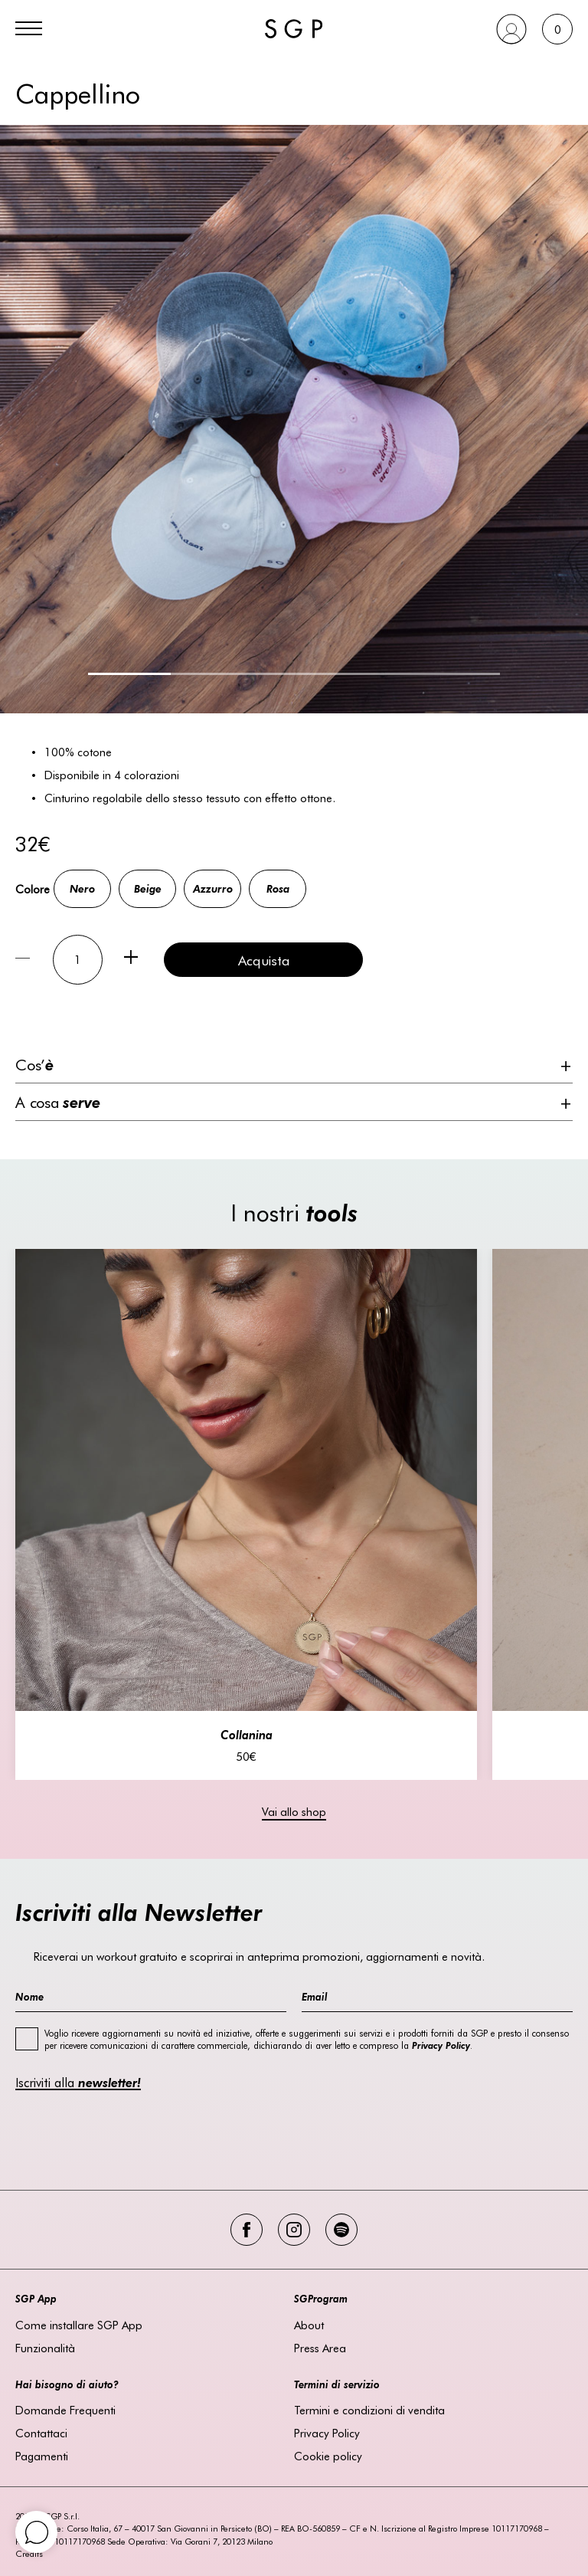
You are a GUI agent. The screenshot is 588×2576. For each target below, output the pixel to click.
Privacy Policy (327, 2432)
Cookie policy (328, 2455)
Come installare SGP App (78, 2324)
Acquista (263, 959)
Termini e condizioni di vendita (369, 2409)
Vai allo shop (294, 1811)
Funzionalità (45, 2347)
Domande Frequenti (65, 2409)
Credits (29, 2553)
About (309, 2324)
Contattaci (41, 2432)
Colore (32, 888)
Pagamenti (41, 2455)
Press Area (320, 2347)
